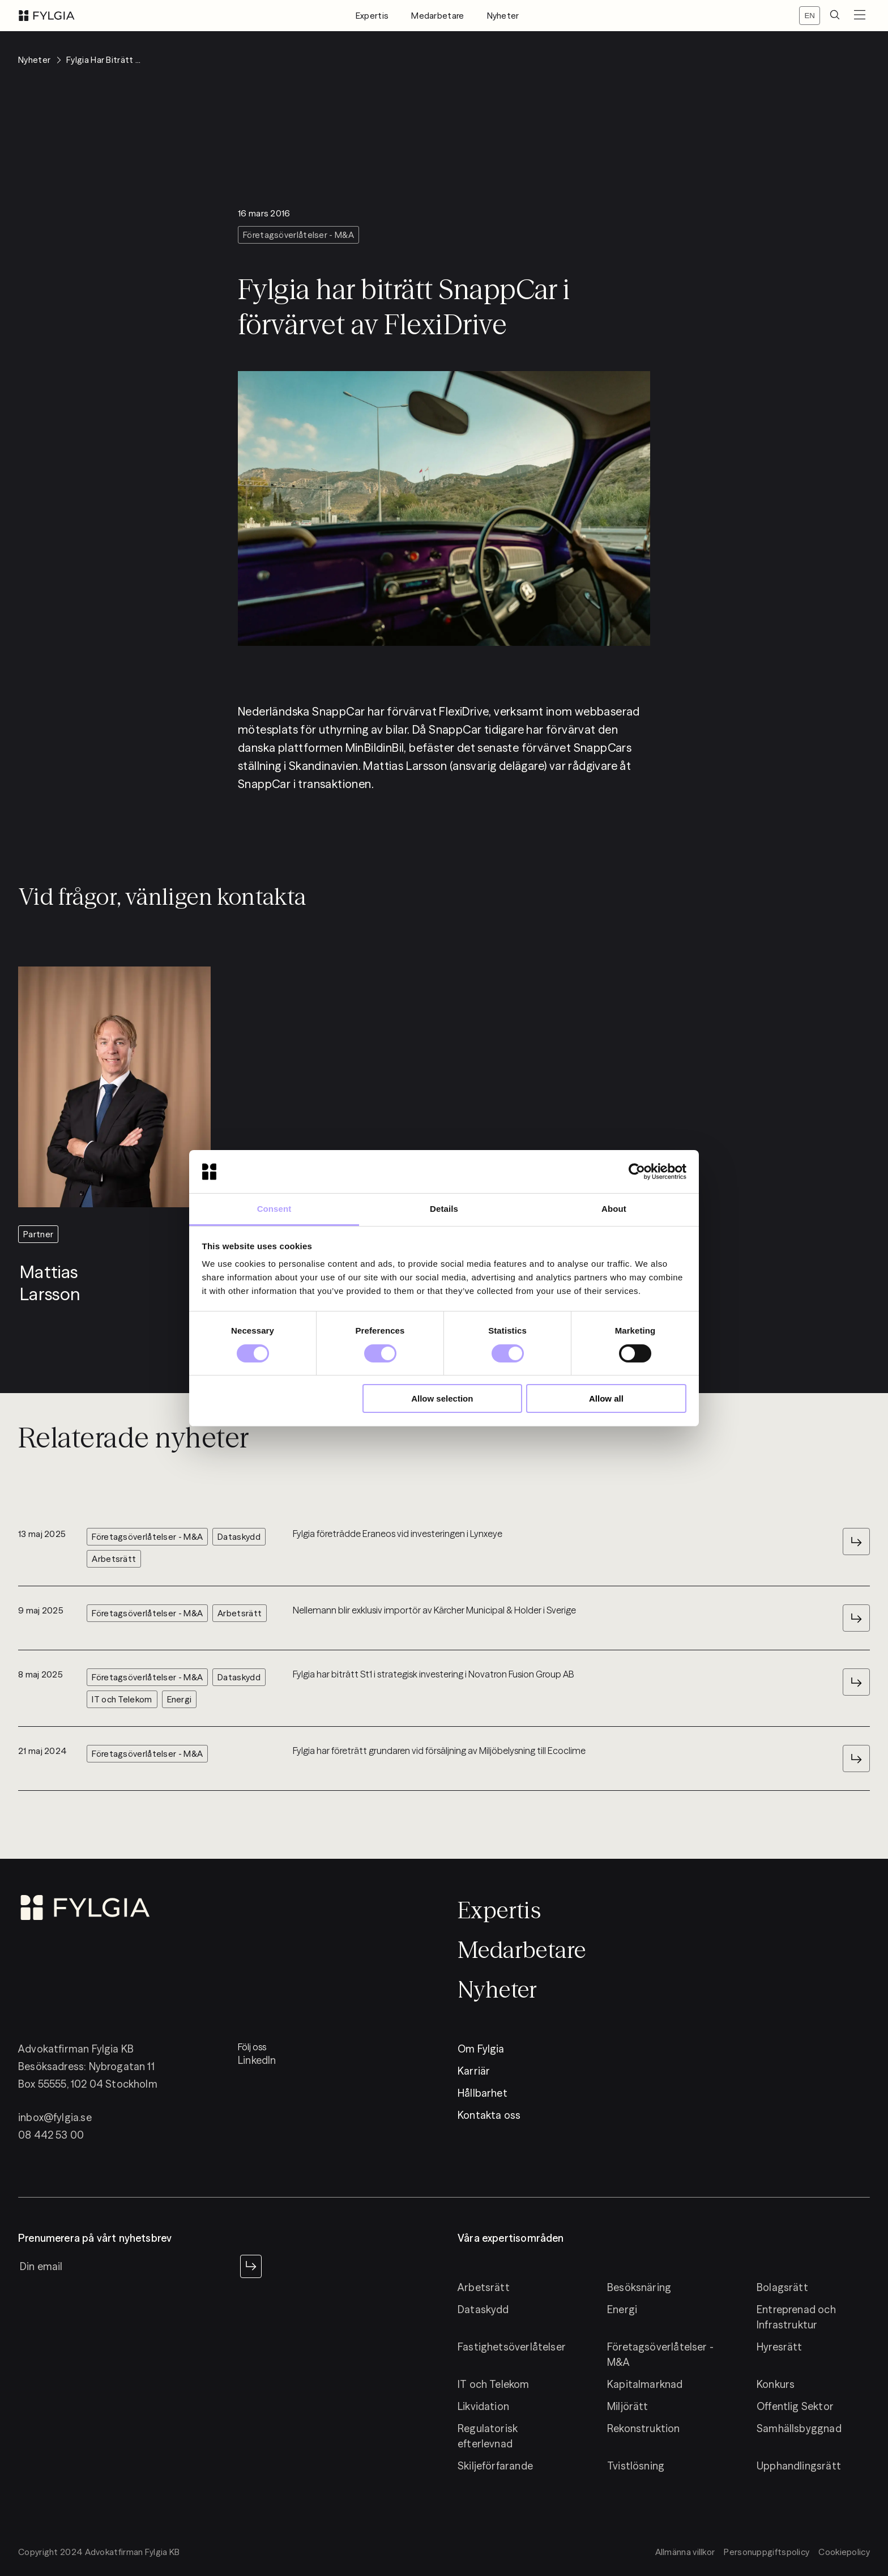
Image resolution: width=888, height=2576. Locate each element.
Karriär (474, 2070)
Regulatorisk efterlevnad (488, 2436)
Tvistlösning (635, 2465)
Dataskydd (483, 2309)
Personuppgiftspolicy (766, 2552)
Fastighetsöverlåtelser (512, 2346)
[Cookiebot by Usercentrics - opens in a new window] (636, 1171)
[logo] (46, 15)
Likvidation (483, 2406)
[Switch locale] (809, 15)
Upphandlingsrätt (799, 2465)
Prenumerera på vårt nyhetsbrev (95, 2238)
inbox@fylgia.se (55, 2117)
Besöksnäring (639, 2287)
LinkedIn (257, 2060)
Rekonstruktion (643, 2428)
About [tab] (613, 1209)
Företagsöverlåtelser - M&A (660, 2354)
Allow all (606, 1398)
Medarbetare (437, 15)
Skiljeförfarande (495, 2465)
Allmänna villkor (685, 2552)
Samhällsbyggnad (799, 2428)
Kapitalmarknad (645, 2384)
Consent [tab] (274, 1209)
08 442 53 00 (51, 2134)
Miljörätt (627, 2406)
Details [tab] (444, 1209)
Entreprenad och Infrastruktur (796, 2317)
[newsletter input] (127, 2266)
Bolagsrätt (782, 2287)
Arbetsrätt (484, 2287)
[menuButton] (859, 16)
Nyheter (503, 15)
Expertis (372, 15)
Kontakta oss (489, 2115)
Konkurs (776, 2384)
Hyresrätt (779, 2346)
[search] (835, 16)
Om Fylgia (481, 2048)
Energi (622, 2309)
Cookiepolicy (844, 2552)
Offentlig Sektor (795, 2406)
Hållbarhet (482, 2093)
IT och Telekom (494, 2384)
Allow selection (442, 1398)
